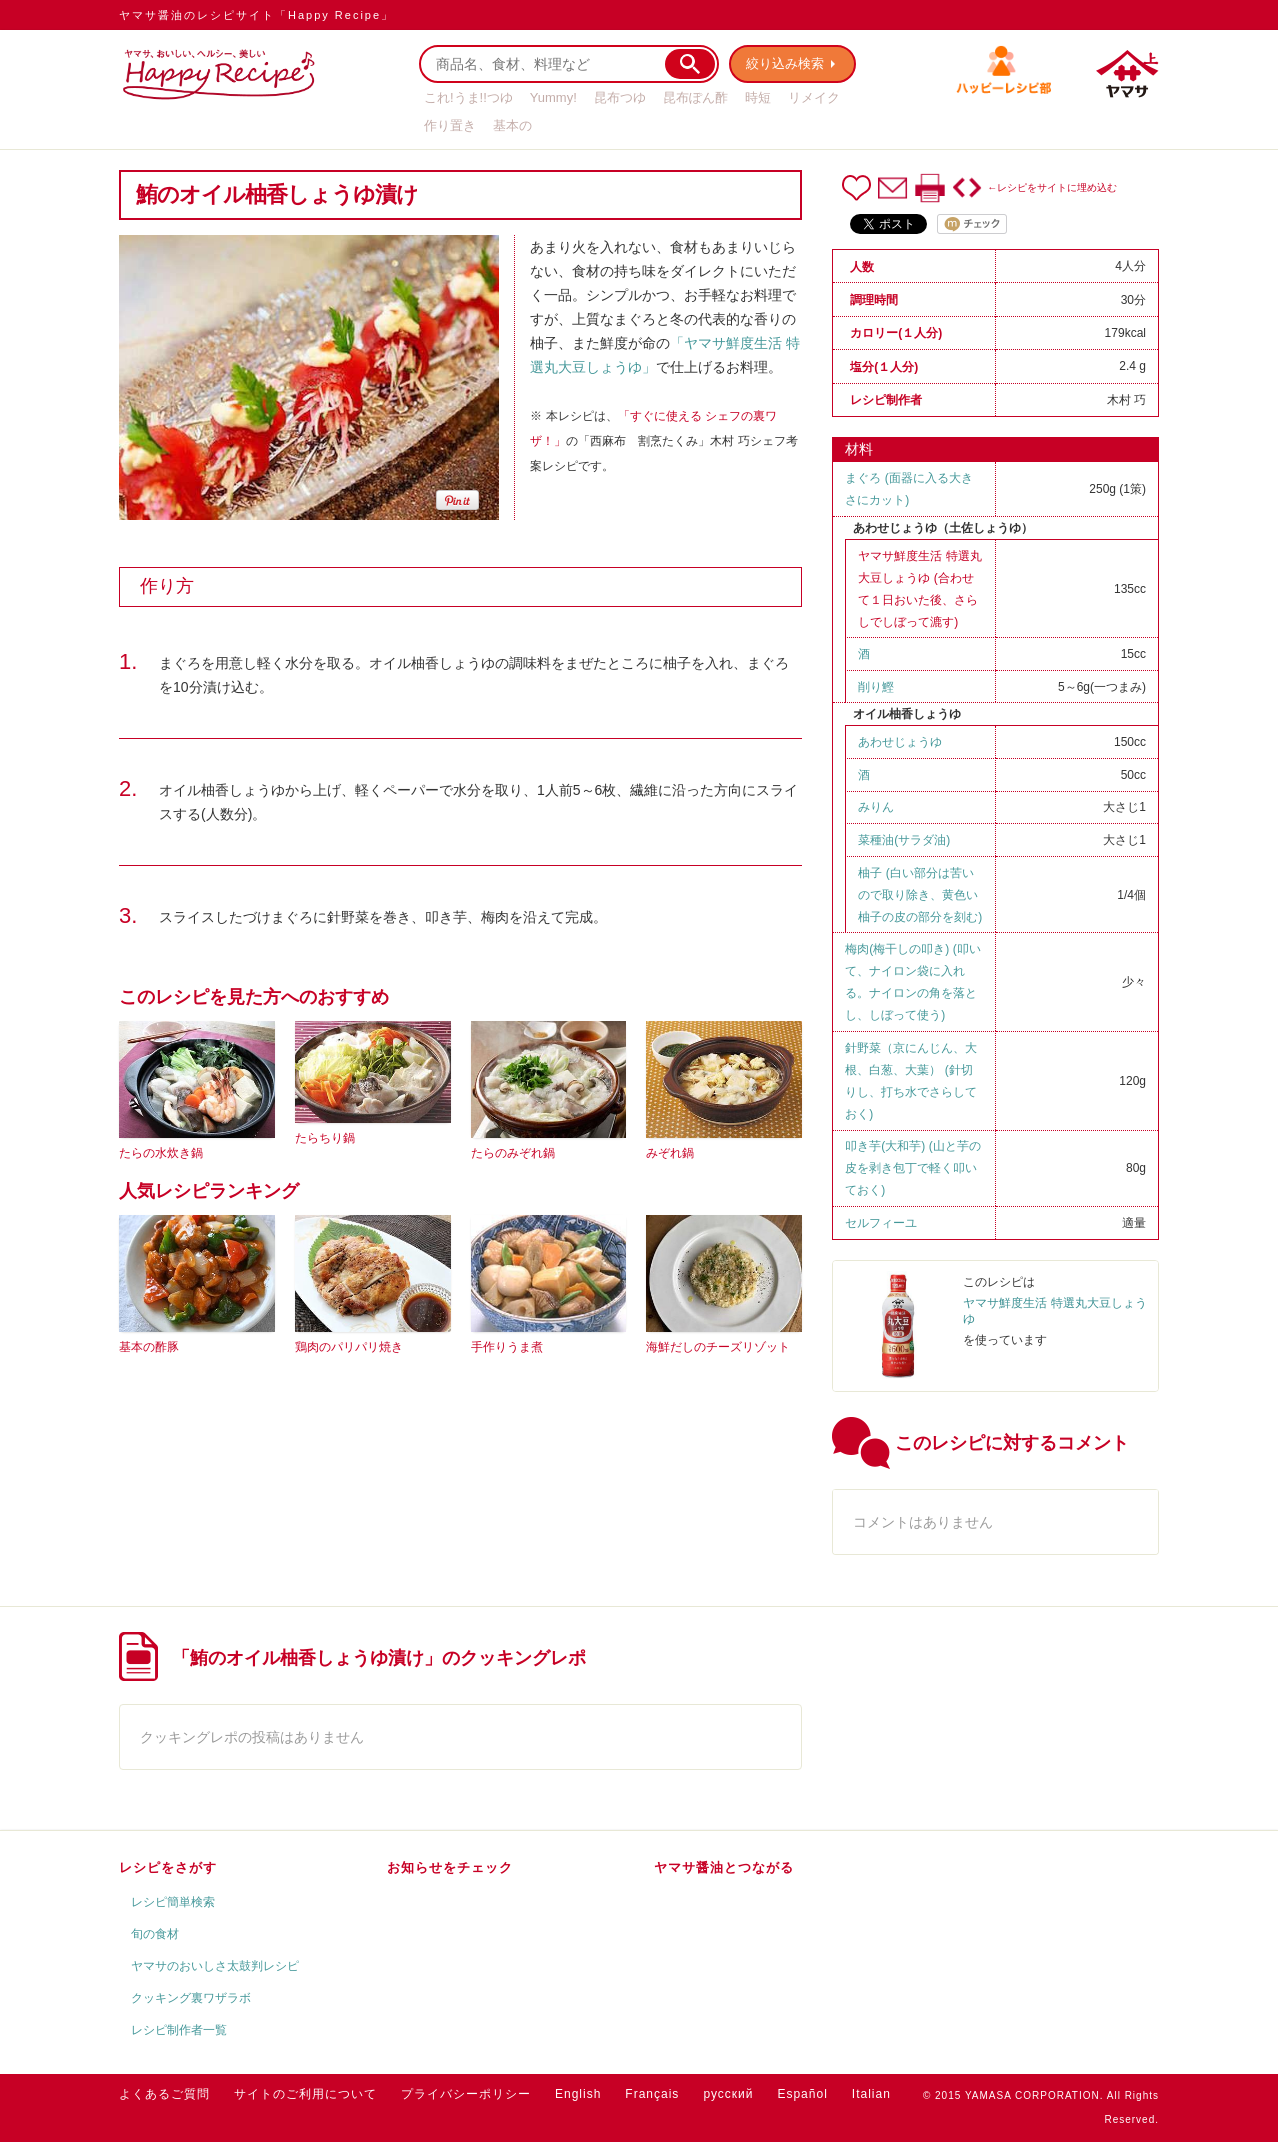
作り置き (450, 125)
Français (652, 2094)
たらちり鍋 (325, 1138)
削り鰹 (876, 687)
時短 (758, 97)
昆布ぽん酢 (695, 97)
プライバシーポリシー (466, 2094)
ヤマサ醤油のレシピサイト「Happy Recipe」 (256, 15)
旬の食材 (155, 1934)
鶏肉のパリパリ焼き (349, 1347)
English (578, 2094)
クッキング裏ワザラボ (191, 1998)
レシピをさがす (168, 1867)
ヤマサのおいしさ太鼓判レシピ (215, 1966)
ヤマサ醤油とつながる (724, 1867)
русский (728, 2094)
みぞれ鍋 (670, 1153)
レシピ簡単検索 (173, 1902)
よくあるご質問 (164, 2094)
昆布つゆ (620, 97)
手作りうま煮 (507, 1347)
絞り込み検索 (785, 63)
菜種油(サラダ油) (904, 840)
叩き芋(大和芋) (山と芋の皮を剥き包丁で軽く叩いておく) (912, 1168)
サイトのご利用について (305, 2094)
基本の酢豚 (149, 1347)
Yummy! (553, 97)
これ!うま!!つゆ (468, 97)
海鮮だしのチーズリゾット (718, 1347)
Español (802, 2094)
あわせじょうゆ (900, 742)
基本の (512, 125)
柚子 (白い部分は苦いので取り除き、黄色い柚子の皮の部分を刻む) (920, 895)
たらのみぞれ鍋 (513, 1153)
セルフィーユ (881, 1223)
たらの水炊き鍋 (161, 1153)
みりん (876, 807)
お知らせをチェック (450, 1867)
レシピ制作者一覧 (179, 2030)
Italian (871, 2094)
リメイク (814, 97)
